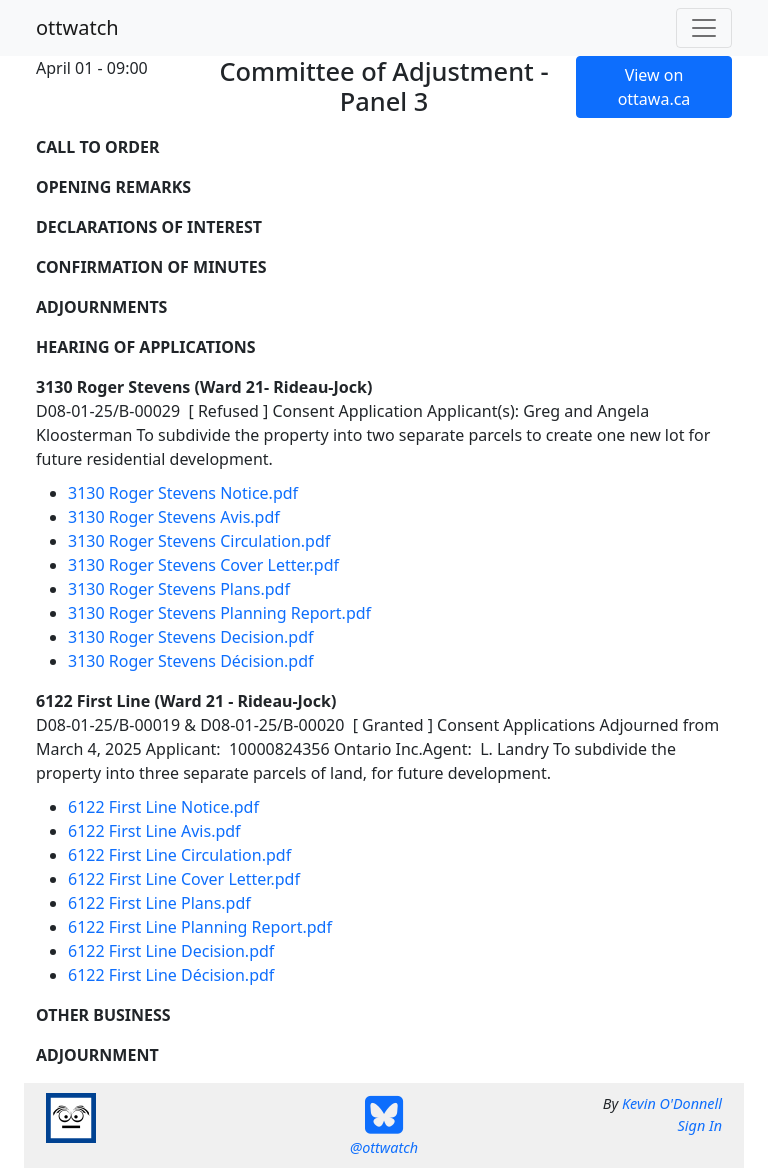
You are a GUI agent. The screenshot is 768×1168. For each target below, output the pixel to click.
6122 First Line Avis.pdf (154, 831)
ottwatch (77, 27)
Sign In (700, 1125)
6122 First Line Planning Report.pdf (200, 927)
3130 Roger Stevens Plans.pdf (179, 589)
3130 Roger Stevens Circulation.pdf (199, 541)
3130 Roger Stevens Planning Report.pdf (219, 613)
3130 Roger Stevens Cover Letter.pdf (203, 565)
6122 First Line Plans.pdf (159, 903)
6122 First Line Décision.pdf (171, 975)
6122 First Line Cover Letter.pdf (184, 879)
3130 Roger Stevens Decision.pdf (191, 637)
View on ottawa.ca (654, 87)
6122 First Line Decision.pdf (171, 951)
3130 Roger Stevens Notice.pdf (183, 493)
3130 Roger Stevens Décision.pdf (191, 661)
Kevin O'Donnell (672, 1103)
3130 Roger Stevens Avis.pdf (174, 517)
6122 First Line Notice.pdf (163, 807)
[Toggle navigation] (704, 28)
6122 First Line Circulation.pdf (179, 855)
